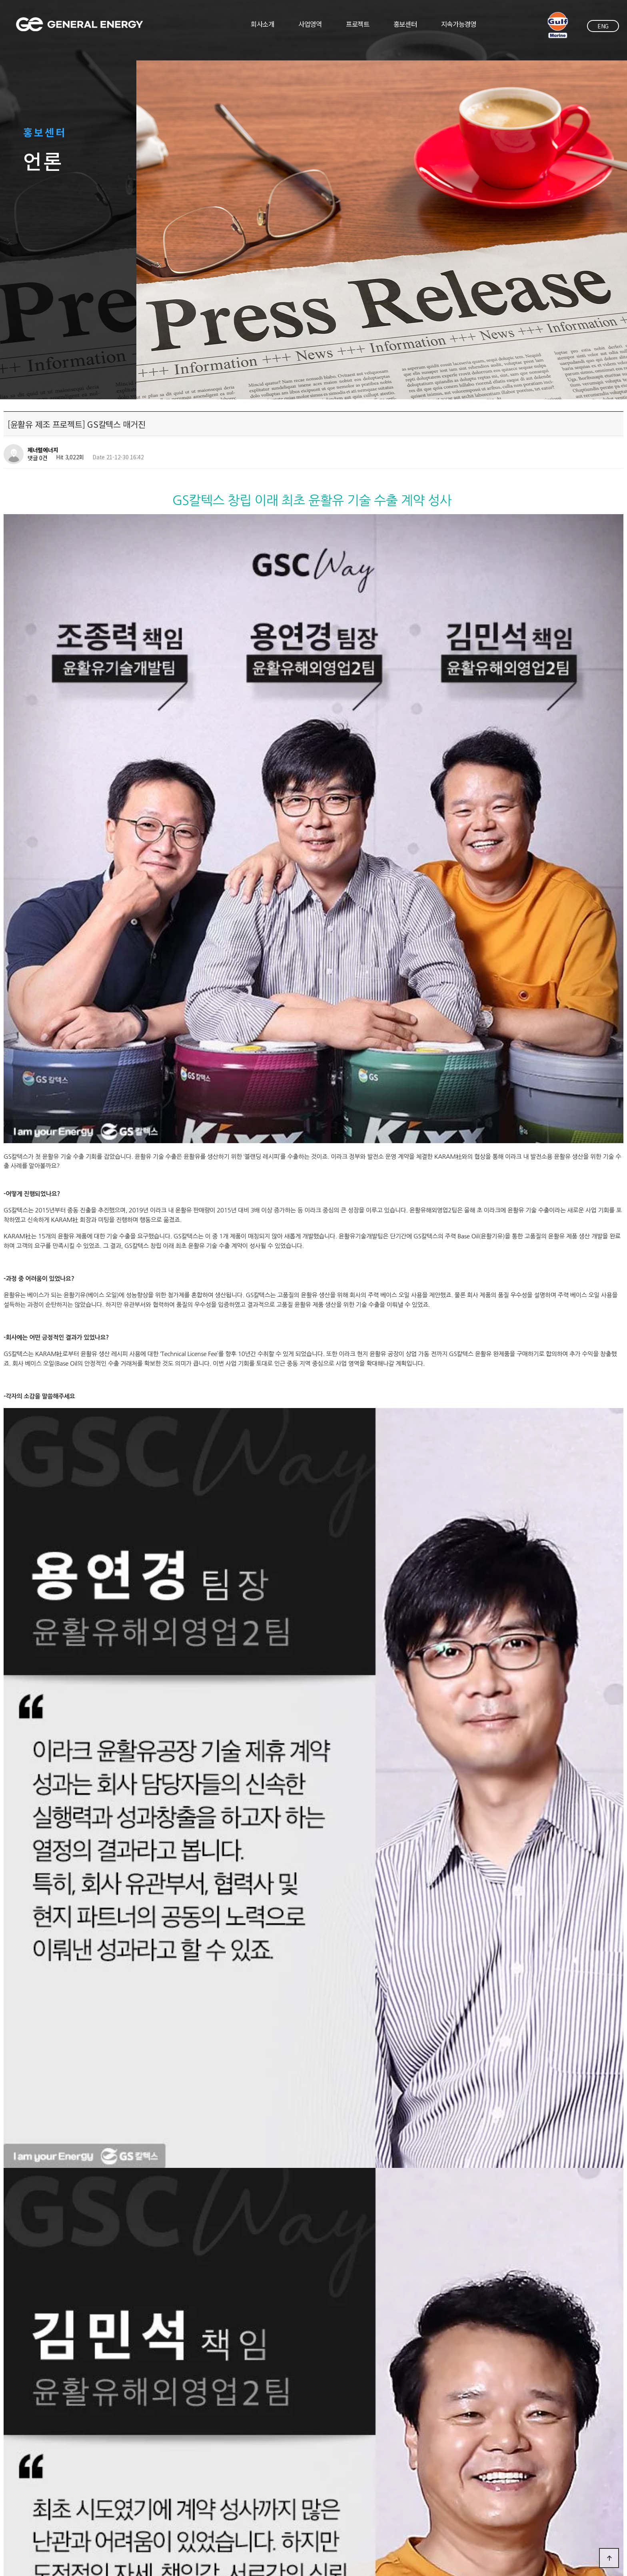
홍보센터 (405, 24)
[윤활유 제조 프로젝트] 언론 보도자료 (81, 2292)
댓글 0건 (38, 458)
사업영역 (310, 24)
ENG (603, 26)
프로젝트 (357, 24)
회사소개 (262, 24)
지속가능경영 (458, 24)
